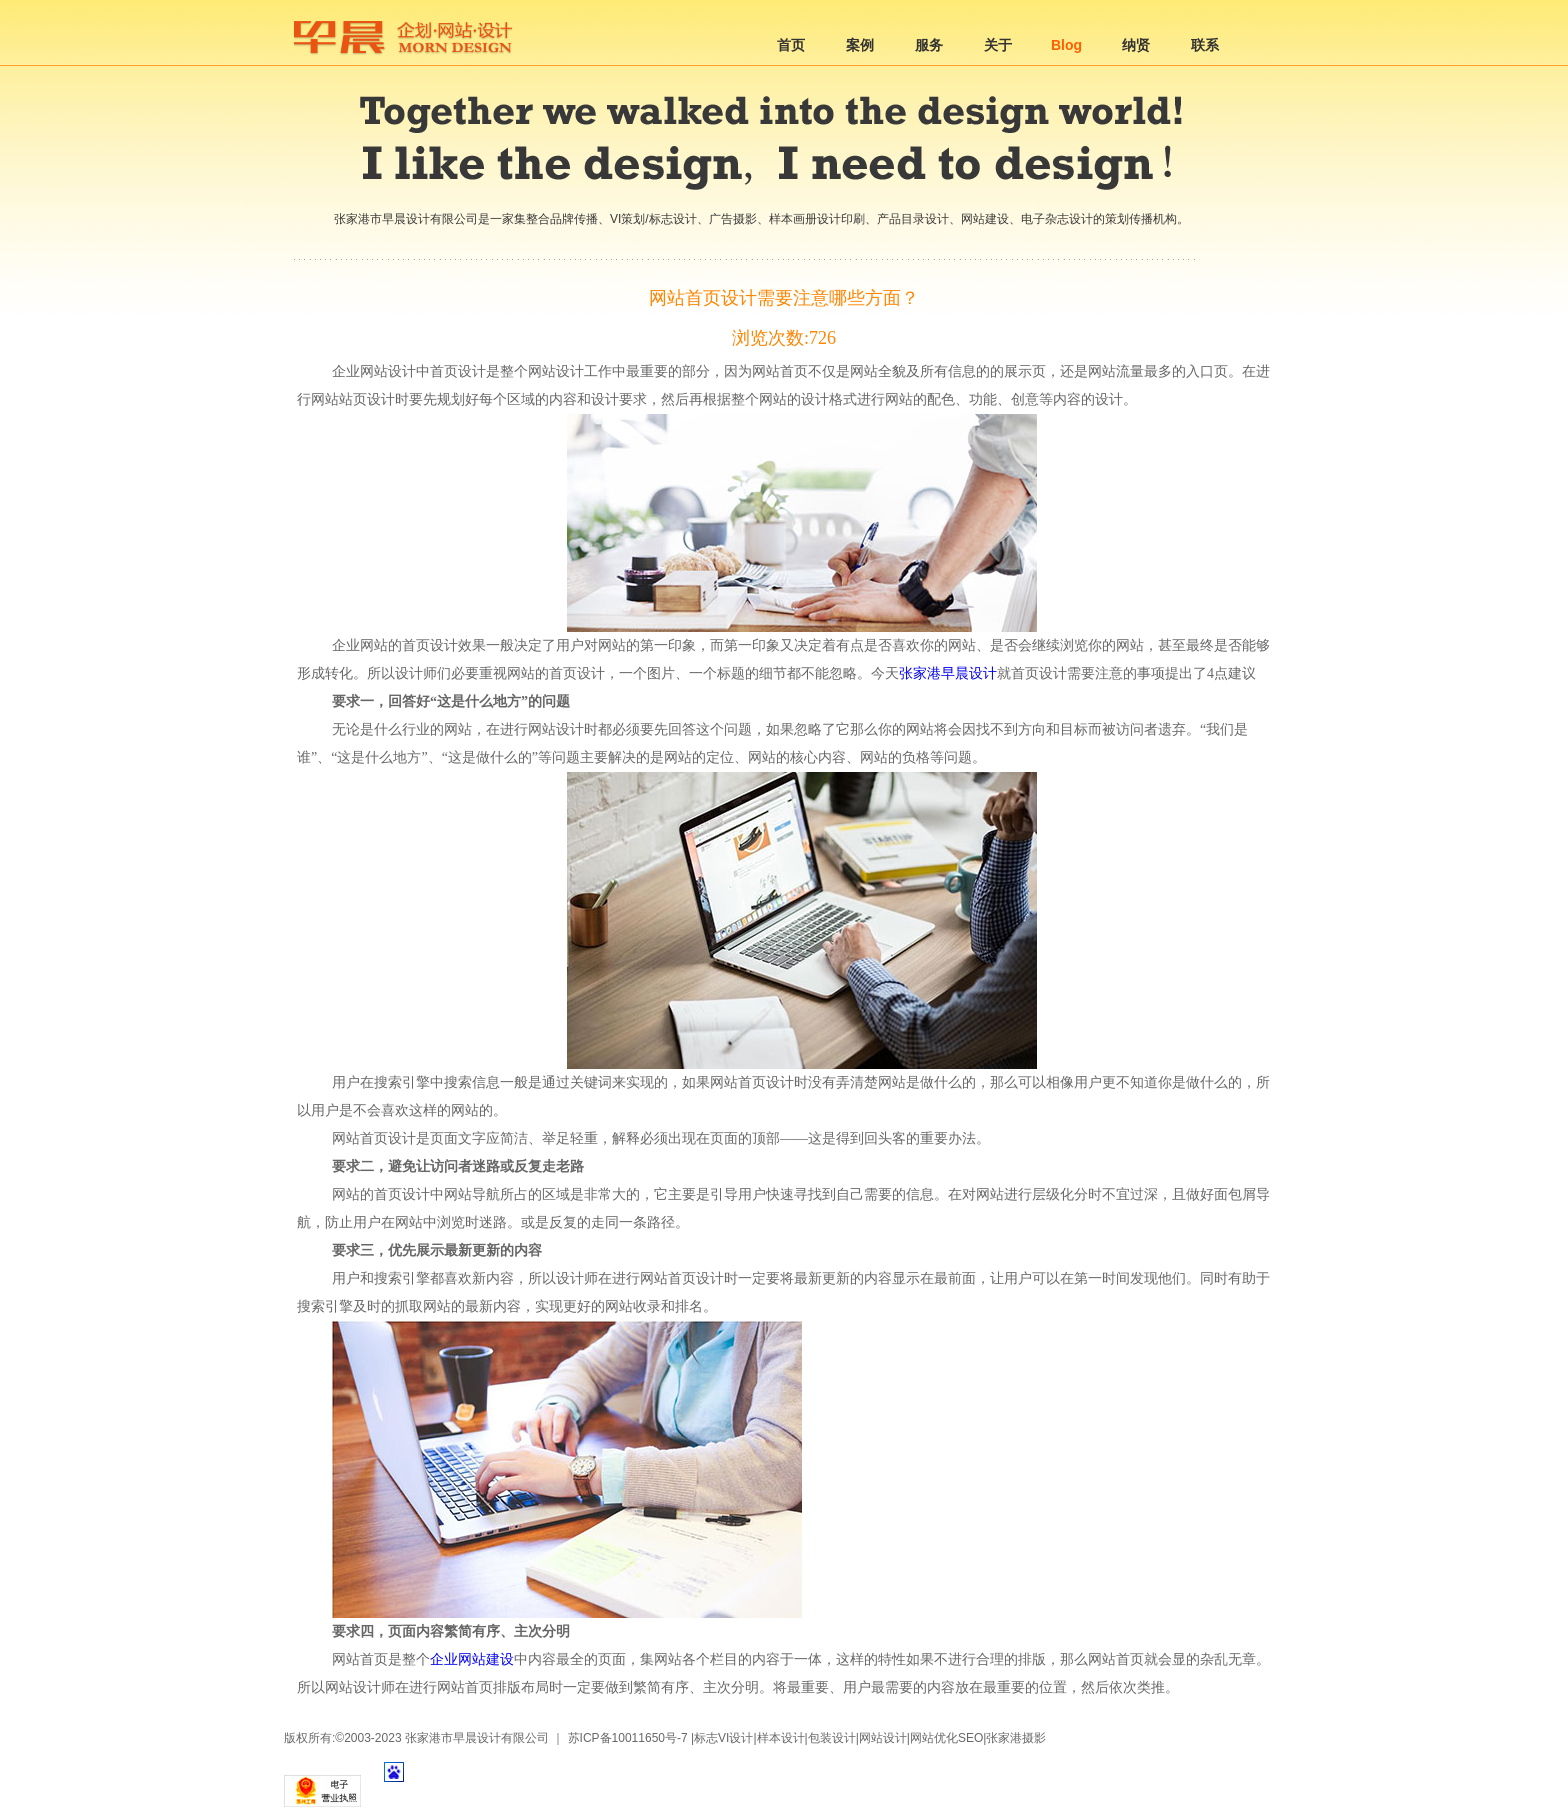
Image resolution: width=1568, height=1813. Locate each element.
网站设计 (883, 1738)
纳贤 (1136, 45)
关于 (998, 45)
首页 (791, 45)
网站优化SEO (946, 1738)
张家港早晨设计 (948, 673)
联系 (1205, 45)
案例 (860, 45)
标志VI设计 (723, 1738)
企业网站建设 (472, 1659)
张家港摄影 (1016, 1738)
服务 (929, 45)
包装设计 (832, 1738)
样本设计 (781, 1738)
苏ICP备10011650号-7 (628, 1738)
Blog (1066, 45)
